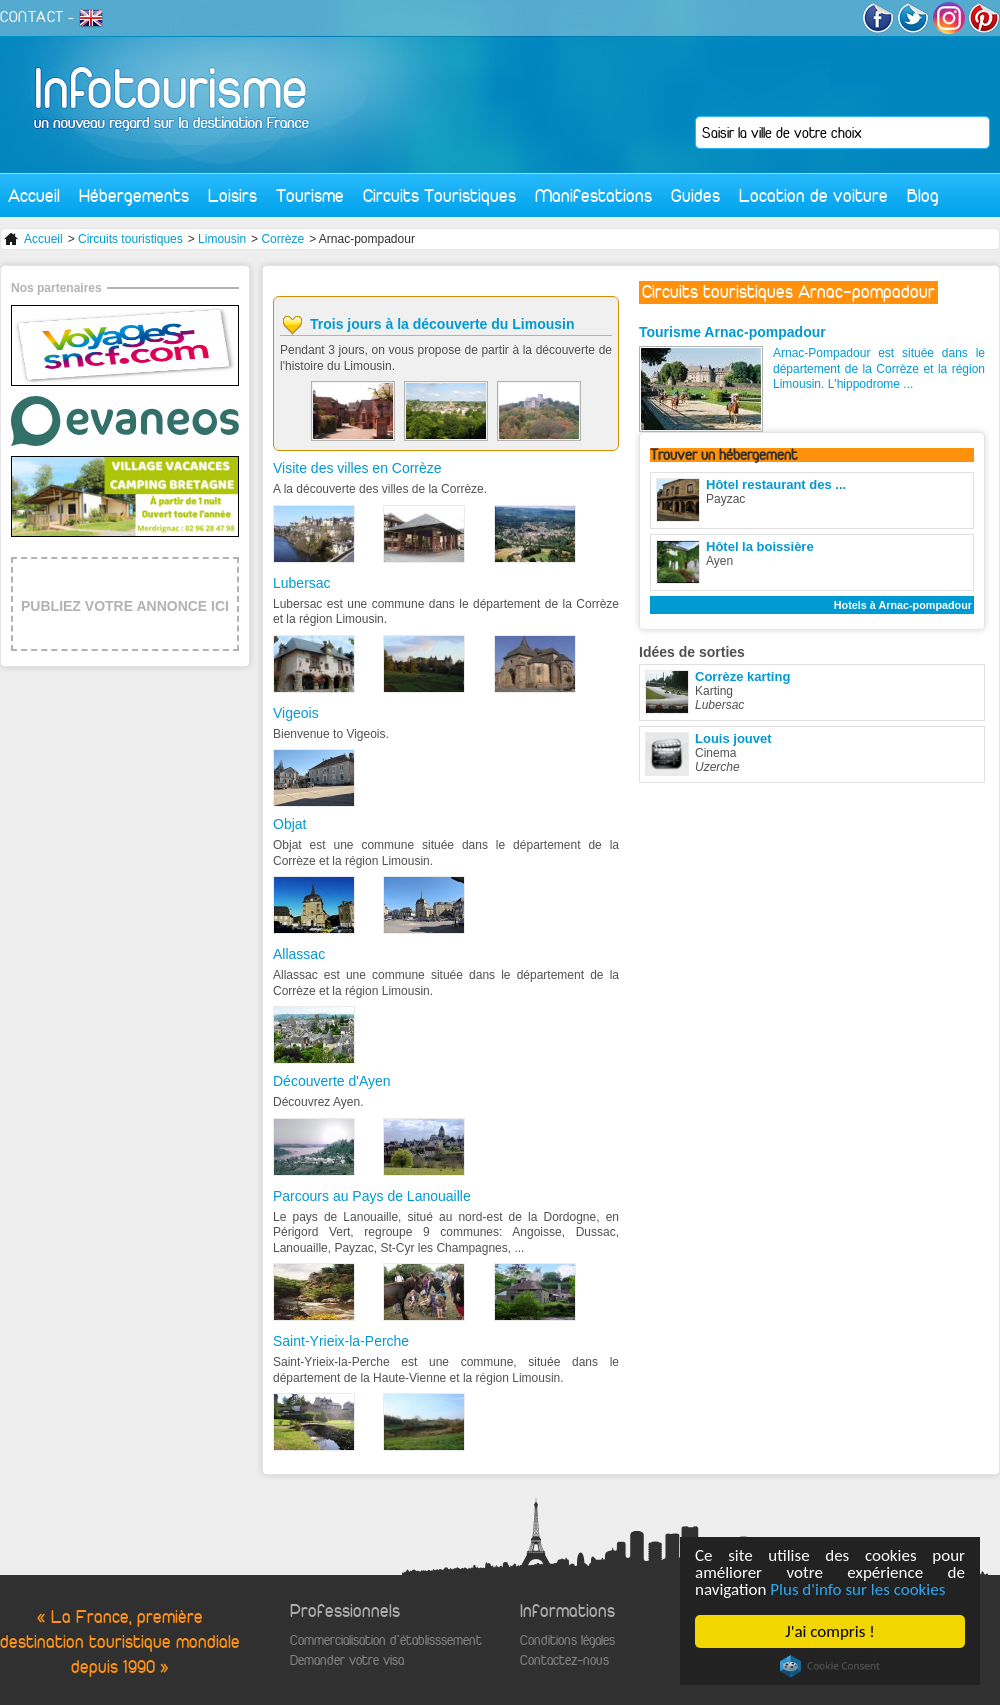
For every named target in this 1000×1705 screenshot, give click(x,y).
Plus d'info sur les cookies (857, 1589)
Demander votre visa (347, 1660)
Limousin (222, 239)
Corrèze (282, 239)
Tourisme (310, 195)
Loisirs (232, 195)
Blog (923, 195)
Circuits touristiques (130, 239)
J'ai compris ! (829, 1631)
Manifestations (593, 195)
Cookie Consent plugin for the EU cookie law (830, 1666)
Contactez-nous (564, 1660)
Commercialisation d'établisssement (386, 1640)
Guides (695, 195)
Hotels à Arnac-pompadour (903, 605)
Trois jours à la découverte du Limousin (442, 324)
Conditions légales (567, 1640)
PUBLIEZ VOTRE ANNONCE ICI (125, 606)
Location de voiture (813, 195)
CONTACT (32, 17)
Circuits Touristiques (439, 195)
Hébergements (134, 195)
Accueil (34, 195)
